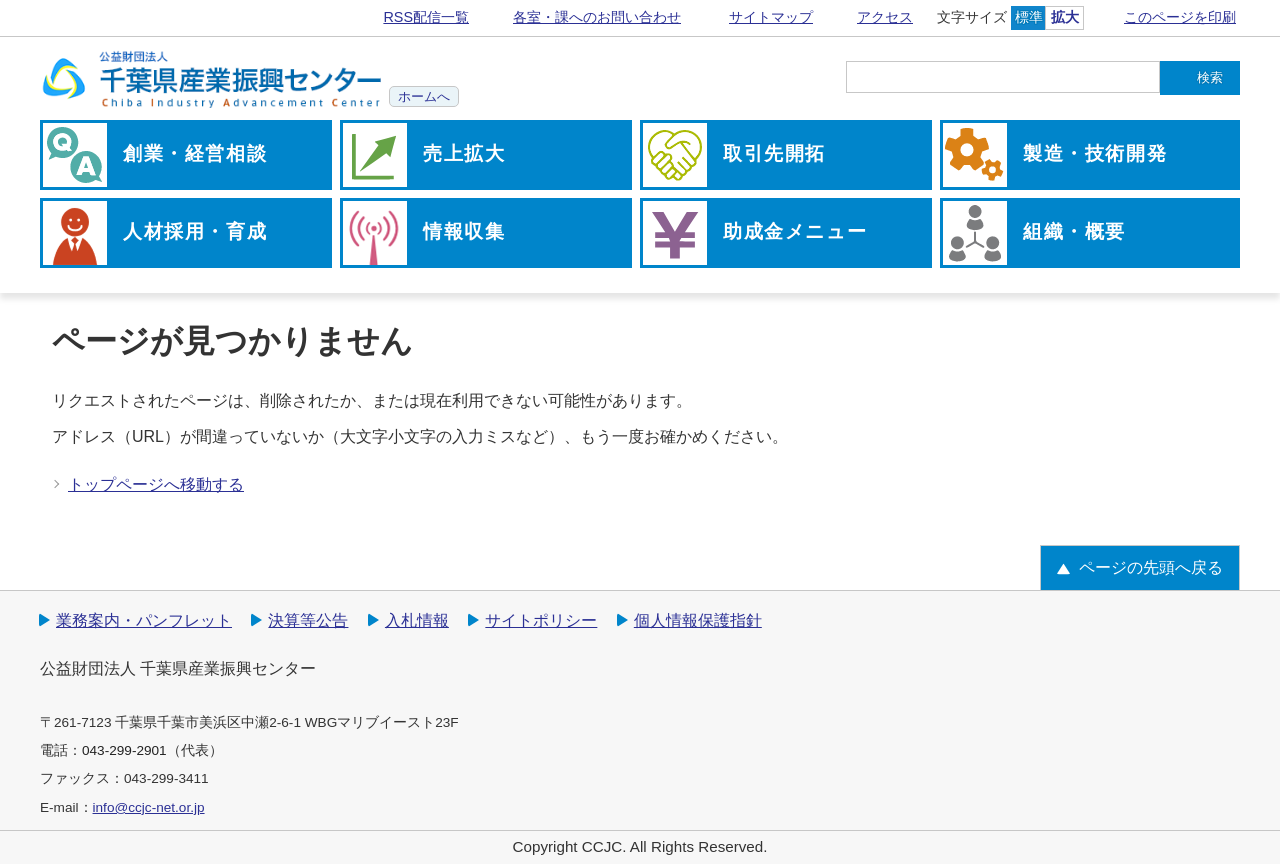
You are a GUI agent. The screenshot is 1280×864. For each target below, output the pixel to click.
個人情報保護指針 (698, 620)
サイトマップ (771, 17)
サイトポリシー (541, 620)
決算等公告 (308, 620)
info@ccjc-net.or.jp (149, 807)
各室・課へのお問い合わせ (597, 17)
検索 (1210, 77)
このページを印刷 (1180, 17)
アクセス (885, 17)
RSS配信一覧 (426, 17)
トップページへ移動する (156, 484)
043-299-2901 (124, 750)
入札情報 (417, 620)
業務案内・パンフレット (144, 620)
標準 (1029, 17)
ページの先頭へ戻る (1151, 567)
